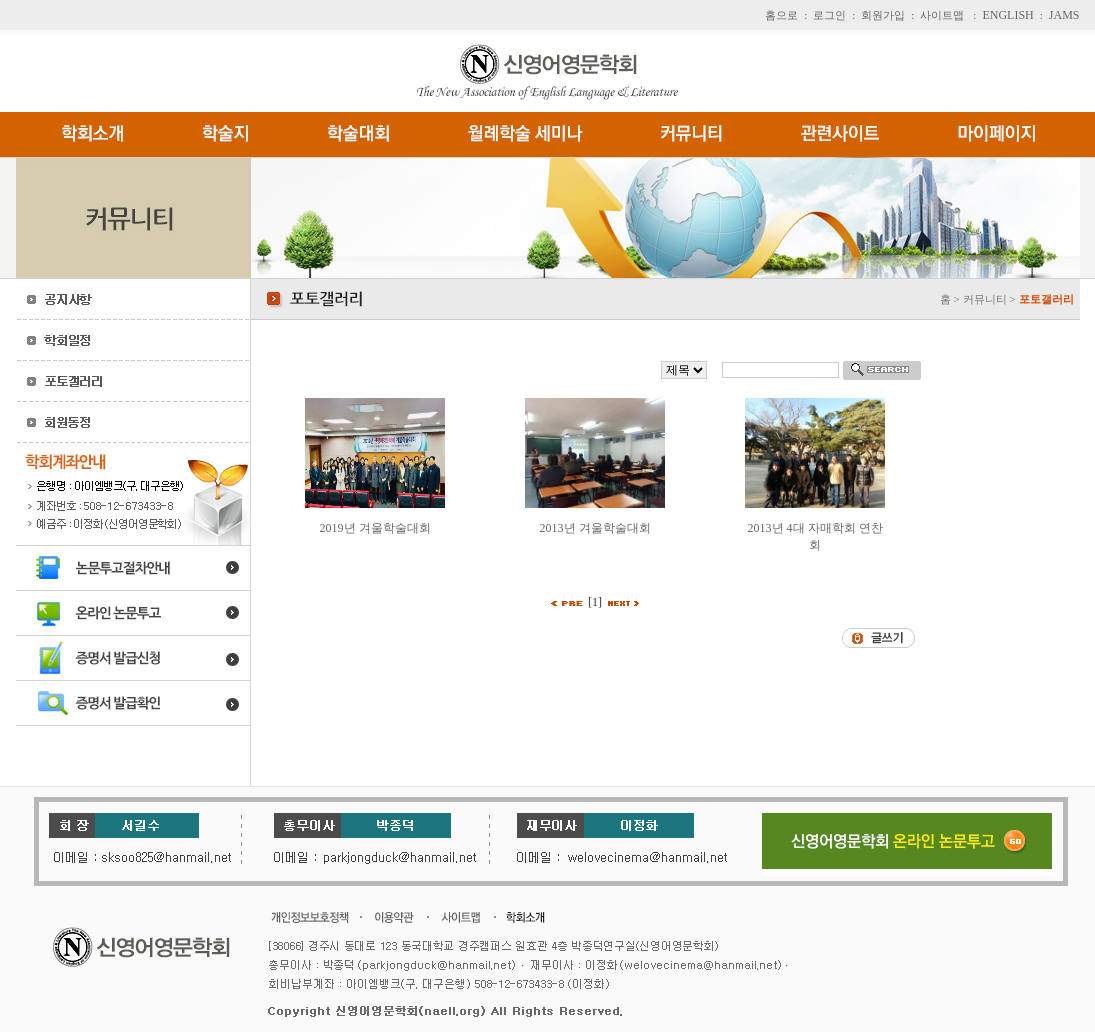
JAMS (1064, 15)
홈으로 (781, 15)
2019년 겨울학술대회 (375, 528)
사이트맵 (942, 15)
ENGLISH (1007, 15)
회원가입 (883, 15)
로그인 (829, 15)
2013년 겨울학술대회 (595, 528)
